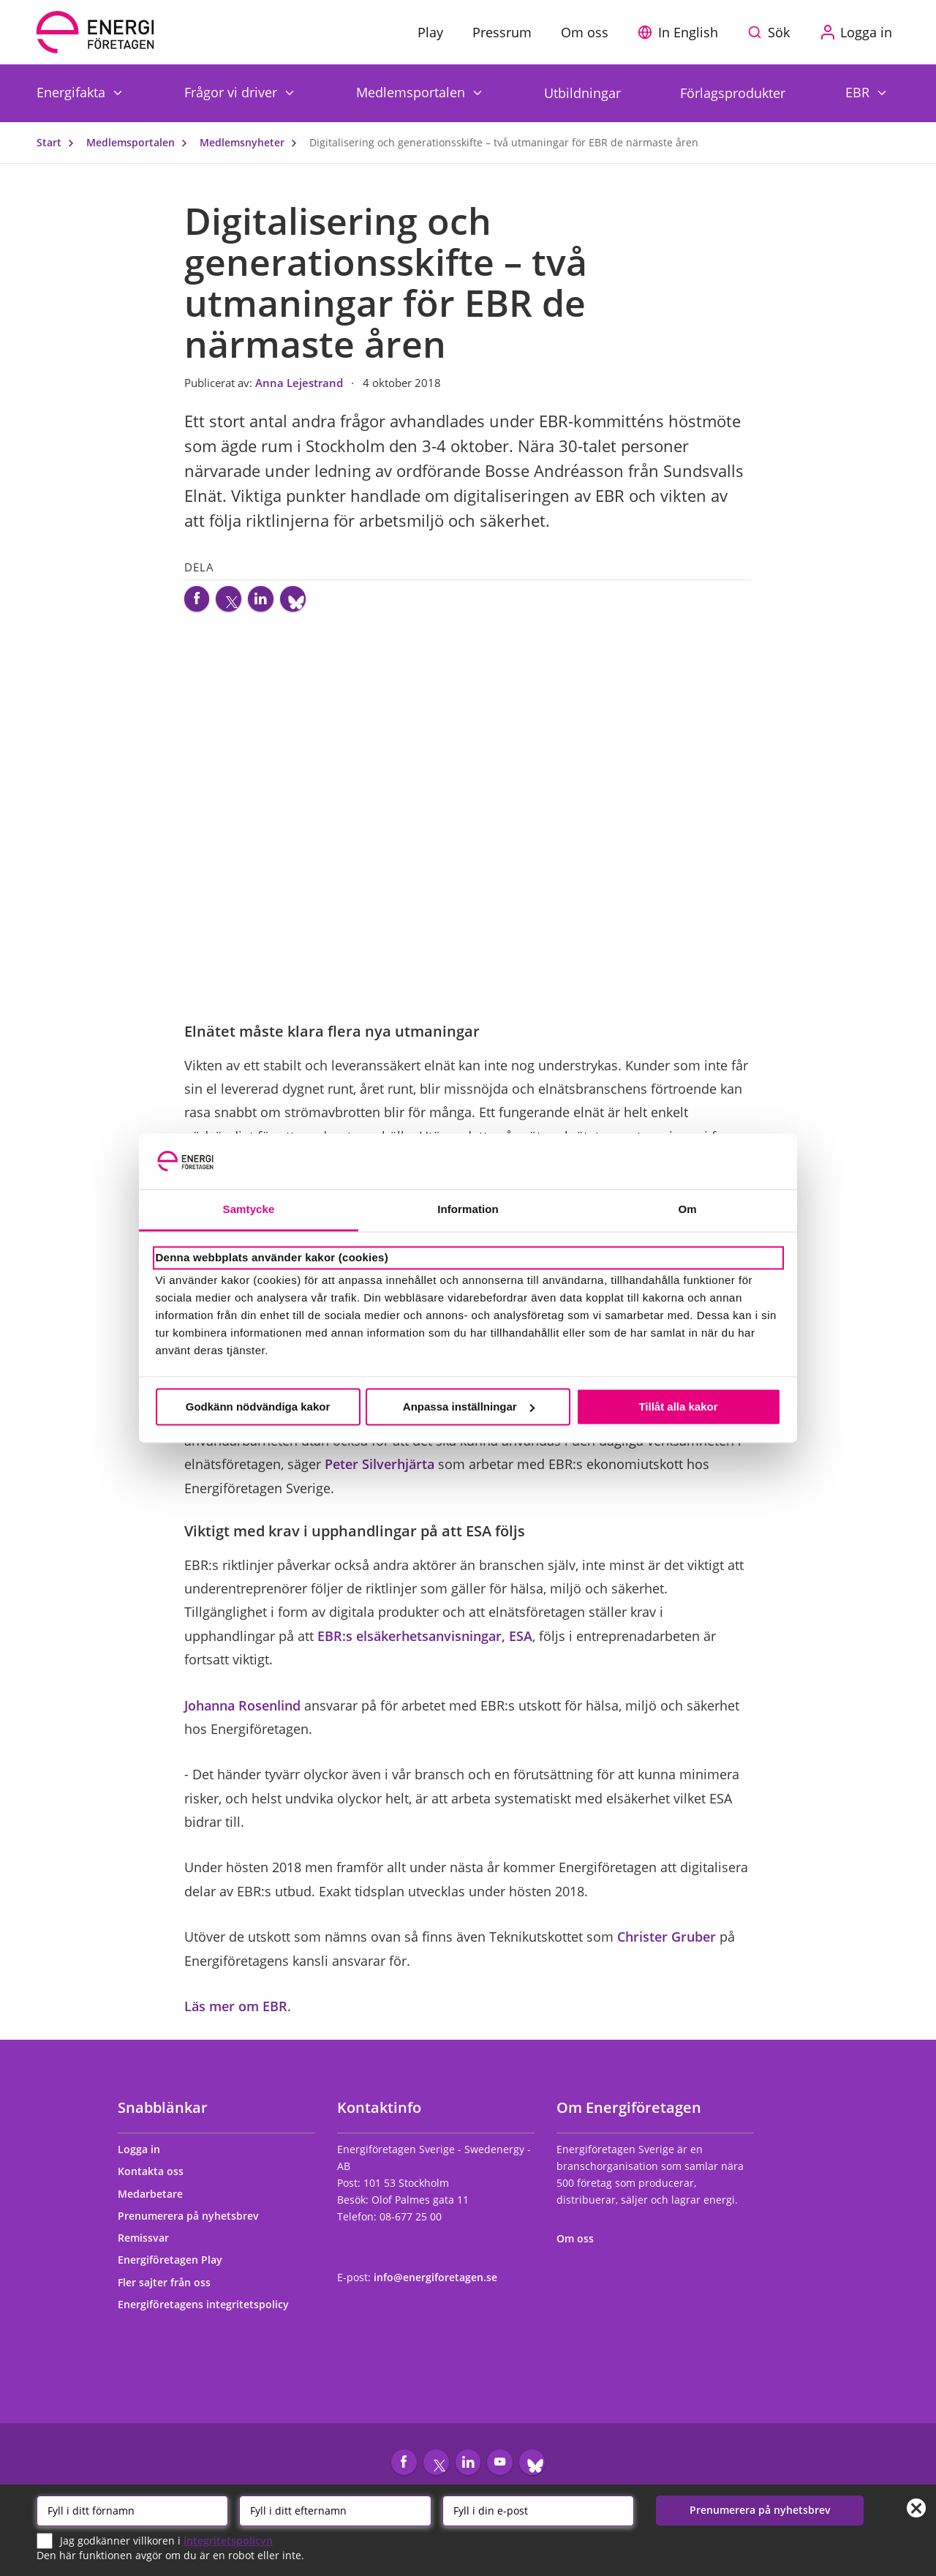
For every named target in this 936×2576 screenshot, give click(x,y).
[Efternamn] (335, 2509)
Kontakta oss (157, 2178)
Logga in (145, 2156)
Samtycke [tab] (249, 1209)
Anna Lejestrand (300, 382)
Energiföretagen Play (176, 2266)
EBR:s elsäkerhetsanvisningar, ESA (424, 1642)
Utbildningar (582, 93)
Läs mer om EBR (235, 2012)
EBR (859, 91)
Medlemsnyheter (251, 142)
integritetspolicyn (228, 2539)
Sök (779, 32)
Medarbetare (157, 2200)
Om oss (581, 2245)
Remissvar (150, 2244)
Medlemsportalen (412, 91)
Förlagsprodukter (732, 93)
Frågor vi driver (232, 91)
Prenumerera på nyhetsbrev (195, 2222)
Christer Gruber (666, 1943)
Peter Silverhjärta (379, 1471)
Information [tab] (468, 1209)
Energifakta (73, 91)
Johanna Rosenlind (242, 1712)
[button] (681, 32)
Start (58, 142)
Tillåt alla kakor (677, 1406)
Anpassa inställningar (469, 1406)
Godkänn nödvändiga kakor (258, 1406)
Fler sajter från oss (171, 2289)
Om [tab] (687, 1209)
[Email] (538, 2509)
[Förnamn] (132, 2509)
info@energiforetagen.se (435, 2284)
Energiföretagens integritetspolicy (210, 2311)
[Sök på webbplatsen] (772, 32)
